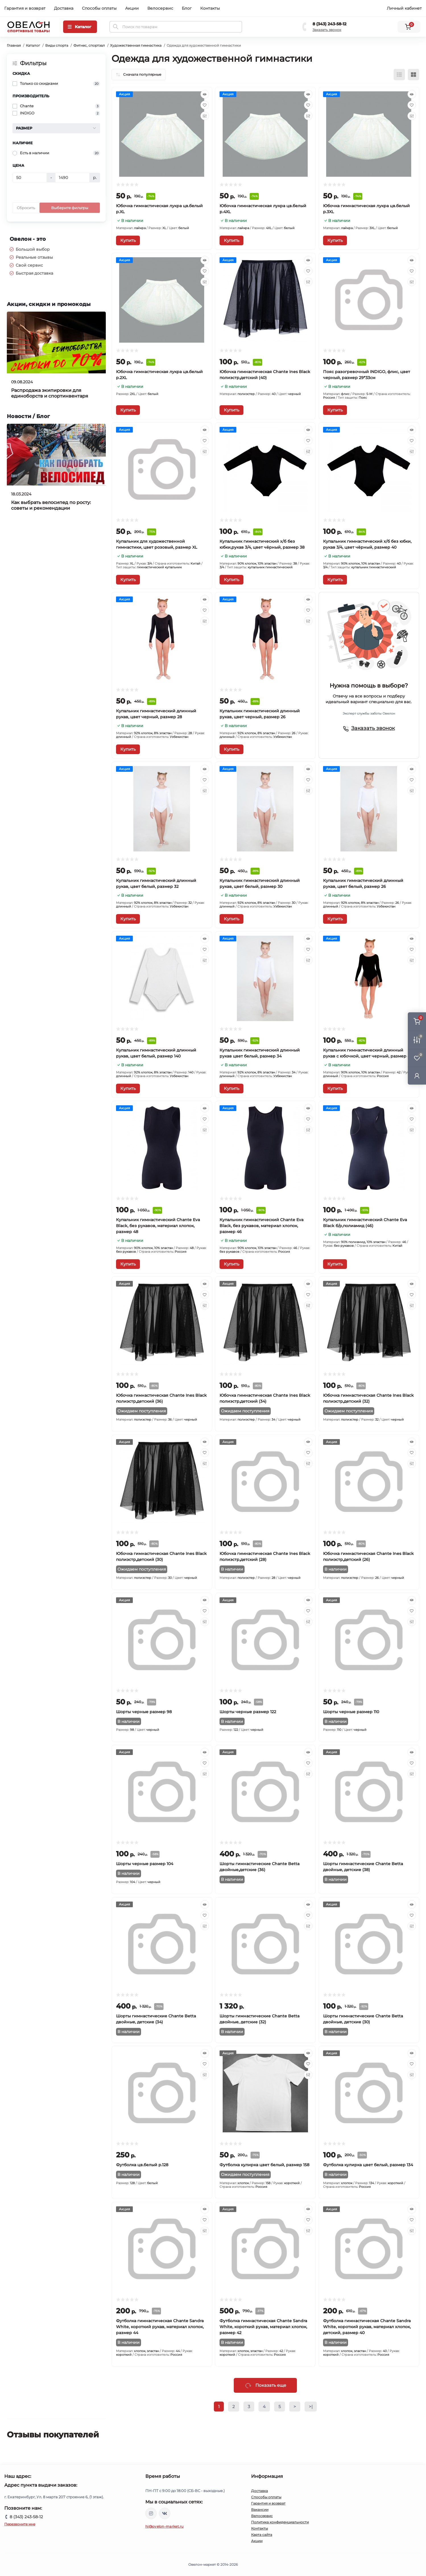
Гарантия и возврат (25, 8)
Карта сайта (261, 2534)
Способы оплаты (99, 8)
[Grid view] (413, 74)
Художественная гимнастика (136, 45)
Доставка (63, 8)
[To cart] (128, 240)
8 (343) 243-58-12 (329, 23)
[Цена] (30, 177)
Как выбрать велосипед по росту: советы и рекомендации (51, 505)
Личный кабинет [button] (404, 8)
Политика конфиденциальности (280, 2522)
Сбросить (26, 207)
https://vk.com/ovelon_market (164, 2513)
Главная (14, 45)
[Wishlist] (204, 105)
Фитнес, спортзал (89, 45)
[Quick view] (204, 94)
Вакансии (259, 2509)
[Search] (115, 26)
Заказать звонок (327, 30)
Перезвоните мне (19, 2524)
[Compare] (204, 116)
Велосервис (160, 8)
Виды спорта (56, 45)
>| (311, 2406)
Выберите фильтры (69, 207)
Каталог (33, 45)
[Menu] (80, 26)
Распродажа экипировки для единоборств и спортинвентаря (49, 393)
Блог (187, 8)
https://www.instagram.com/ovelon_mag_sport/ (151, 2513)
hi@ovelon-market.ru (164, 2526)
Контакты (210, 8)
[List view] (399, 74)
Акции (132, 8)
